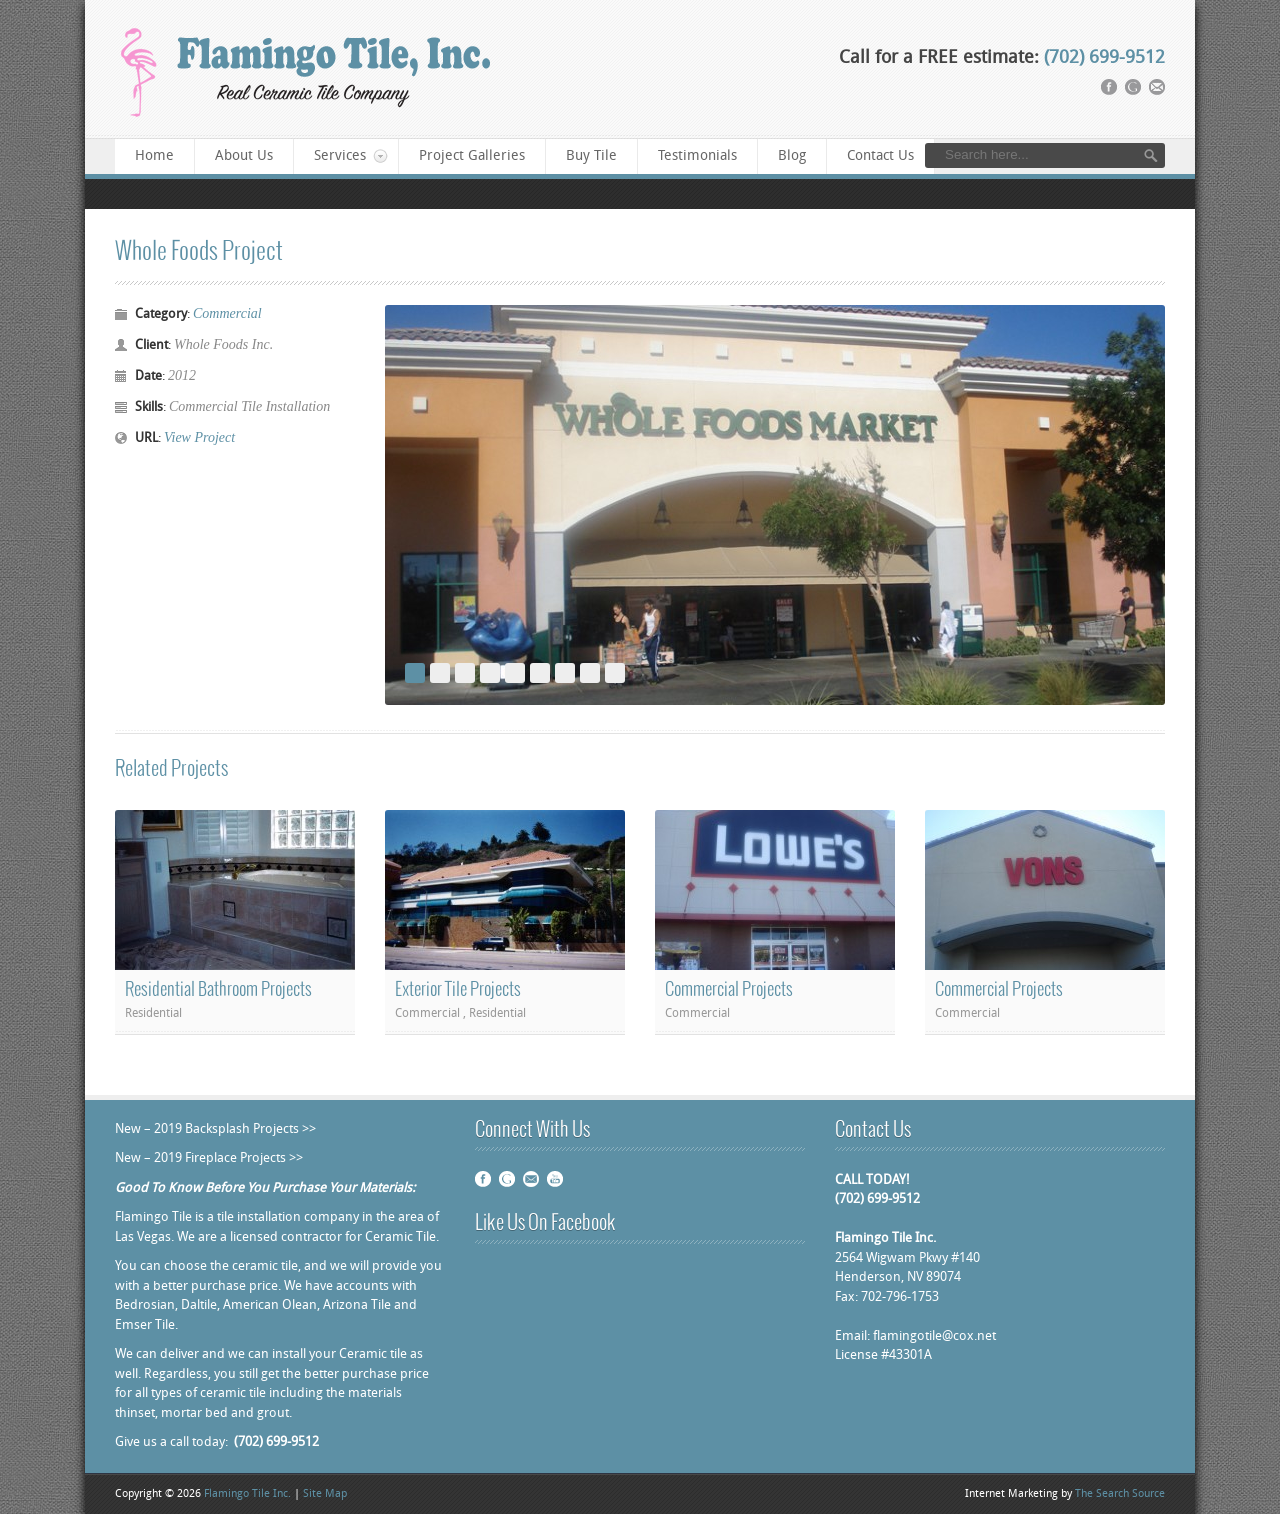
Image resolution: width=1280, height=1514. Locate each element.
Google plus (507, 1179)
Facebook (483, 1179)
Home (154, 156)
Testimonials (697, 156)
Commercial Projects (729, 990)
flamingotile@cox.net (934, 1336)
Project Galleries (472, 156)
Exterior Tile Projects (458, 990)
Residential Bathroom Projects (218, 990)
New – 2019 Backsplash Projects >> (215, 1129)
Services (341, 156)
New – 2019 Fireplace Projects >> (209, 1158)
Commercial (227, 313)
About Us (244, 156)
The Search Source (1120, 1494)
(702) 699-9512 (1104, 58)
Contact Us (880, 156)
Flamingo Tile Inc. (247, 1494)
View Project (199, 437)
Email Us (531, 1179)
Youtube (555, 1179)
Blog (792, 156)
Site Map (325, 1494)
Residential (153, 1014)
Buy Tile (591, 156)
